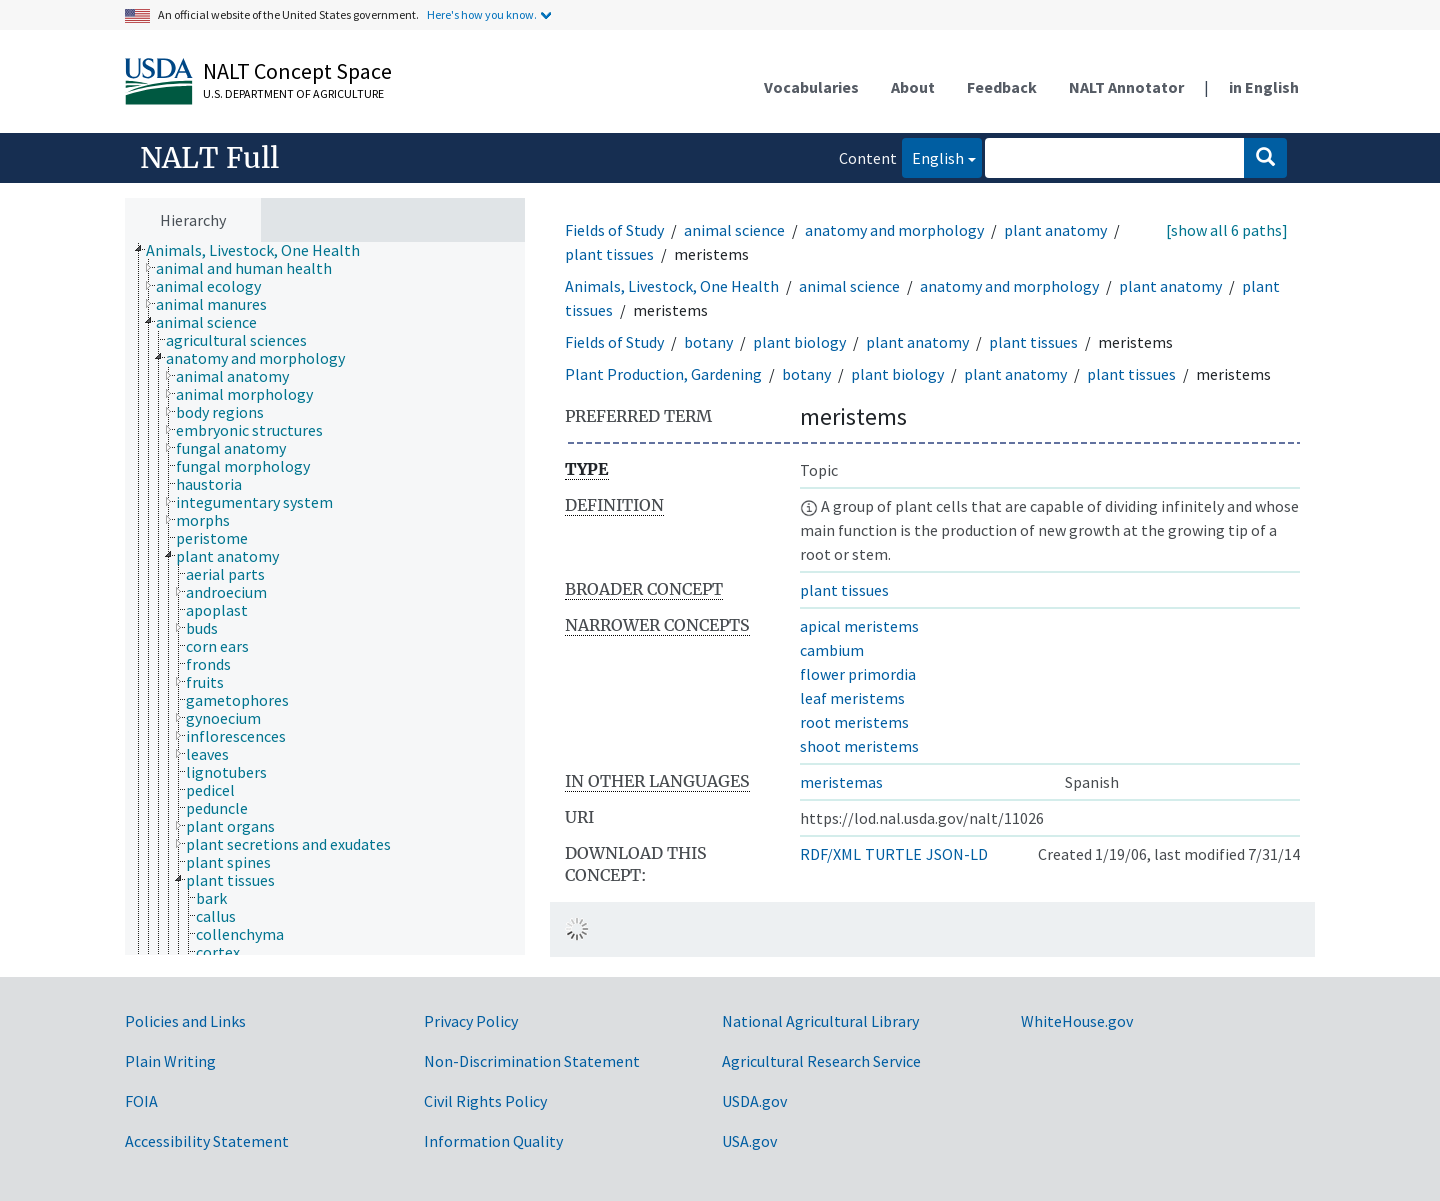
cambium (832, 650)
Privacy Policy (471, 1021)
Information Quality (493, 1141)
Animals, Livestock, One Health (672, 286)
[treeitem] (261, 250)
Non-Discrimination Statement (532, 1061)
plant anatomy (1055, 230)
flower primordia (858, 674)
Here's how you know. (482, 14)
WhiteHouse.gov (1077, 1021)
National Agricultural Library (820, 1021)
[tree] (325, 599)
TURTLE (893, 854)
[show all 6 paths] (1227, 230)
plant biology (799, 342)
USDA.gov (754, 1101)
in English (1264, 87)
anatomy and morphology (894, 230)
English (933, 156)
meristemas (841, 782)
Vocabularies (811, 87)
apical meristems (859, 626)
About (913, 87)
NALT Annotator (1126, 87)
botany (708, 342)
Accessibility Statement (207, 1141)
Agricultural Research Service (821, 1061)
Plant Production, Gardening (663, 374)
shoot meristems (859, 746)
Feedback (1002, 87)
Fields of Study (614, 230)
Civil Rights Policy (485, 1101)
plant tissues (609, 254)
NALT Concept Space (297, 71)
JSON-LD (957, 854)
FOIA (141, 1101)
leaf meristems (852, 698)
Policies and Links (185, 1021)
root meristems (854, 722)
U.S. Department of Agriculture (293, 93)
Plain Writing (170, 1061)
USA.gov (749, 1141)
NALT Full (209, 158)
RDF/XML (830, 854)
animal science (734, 230)
